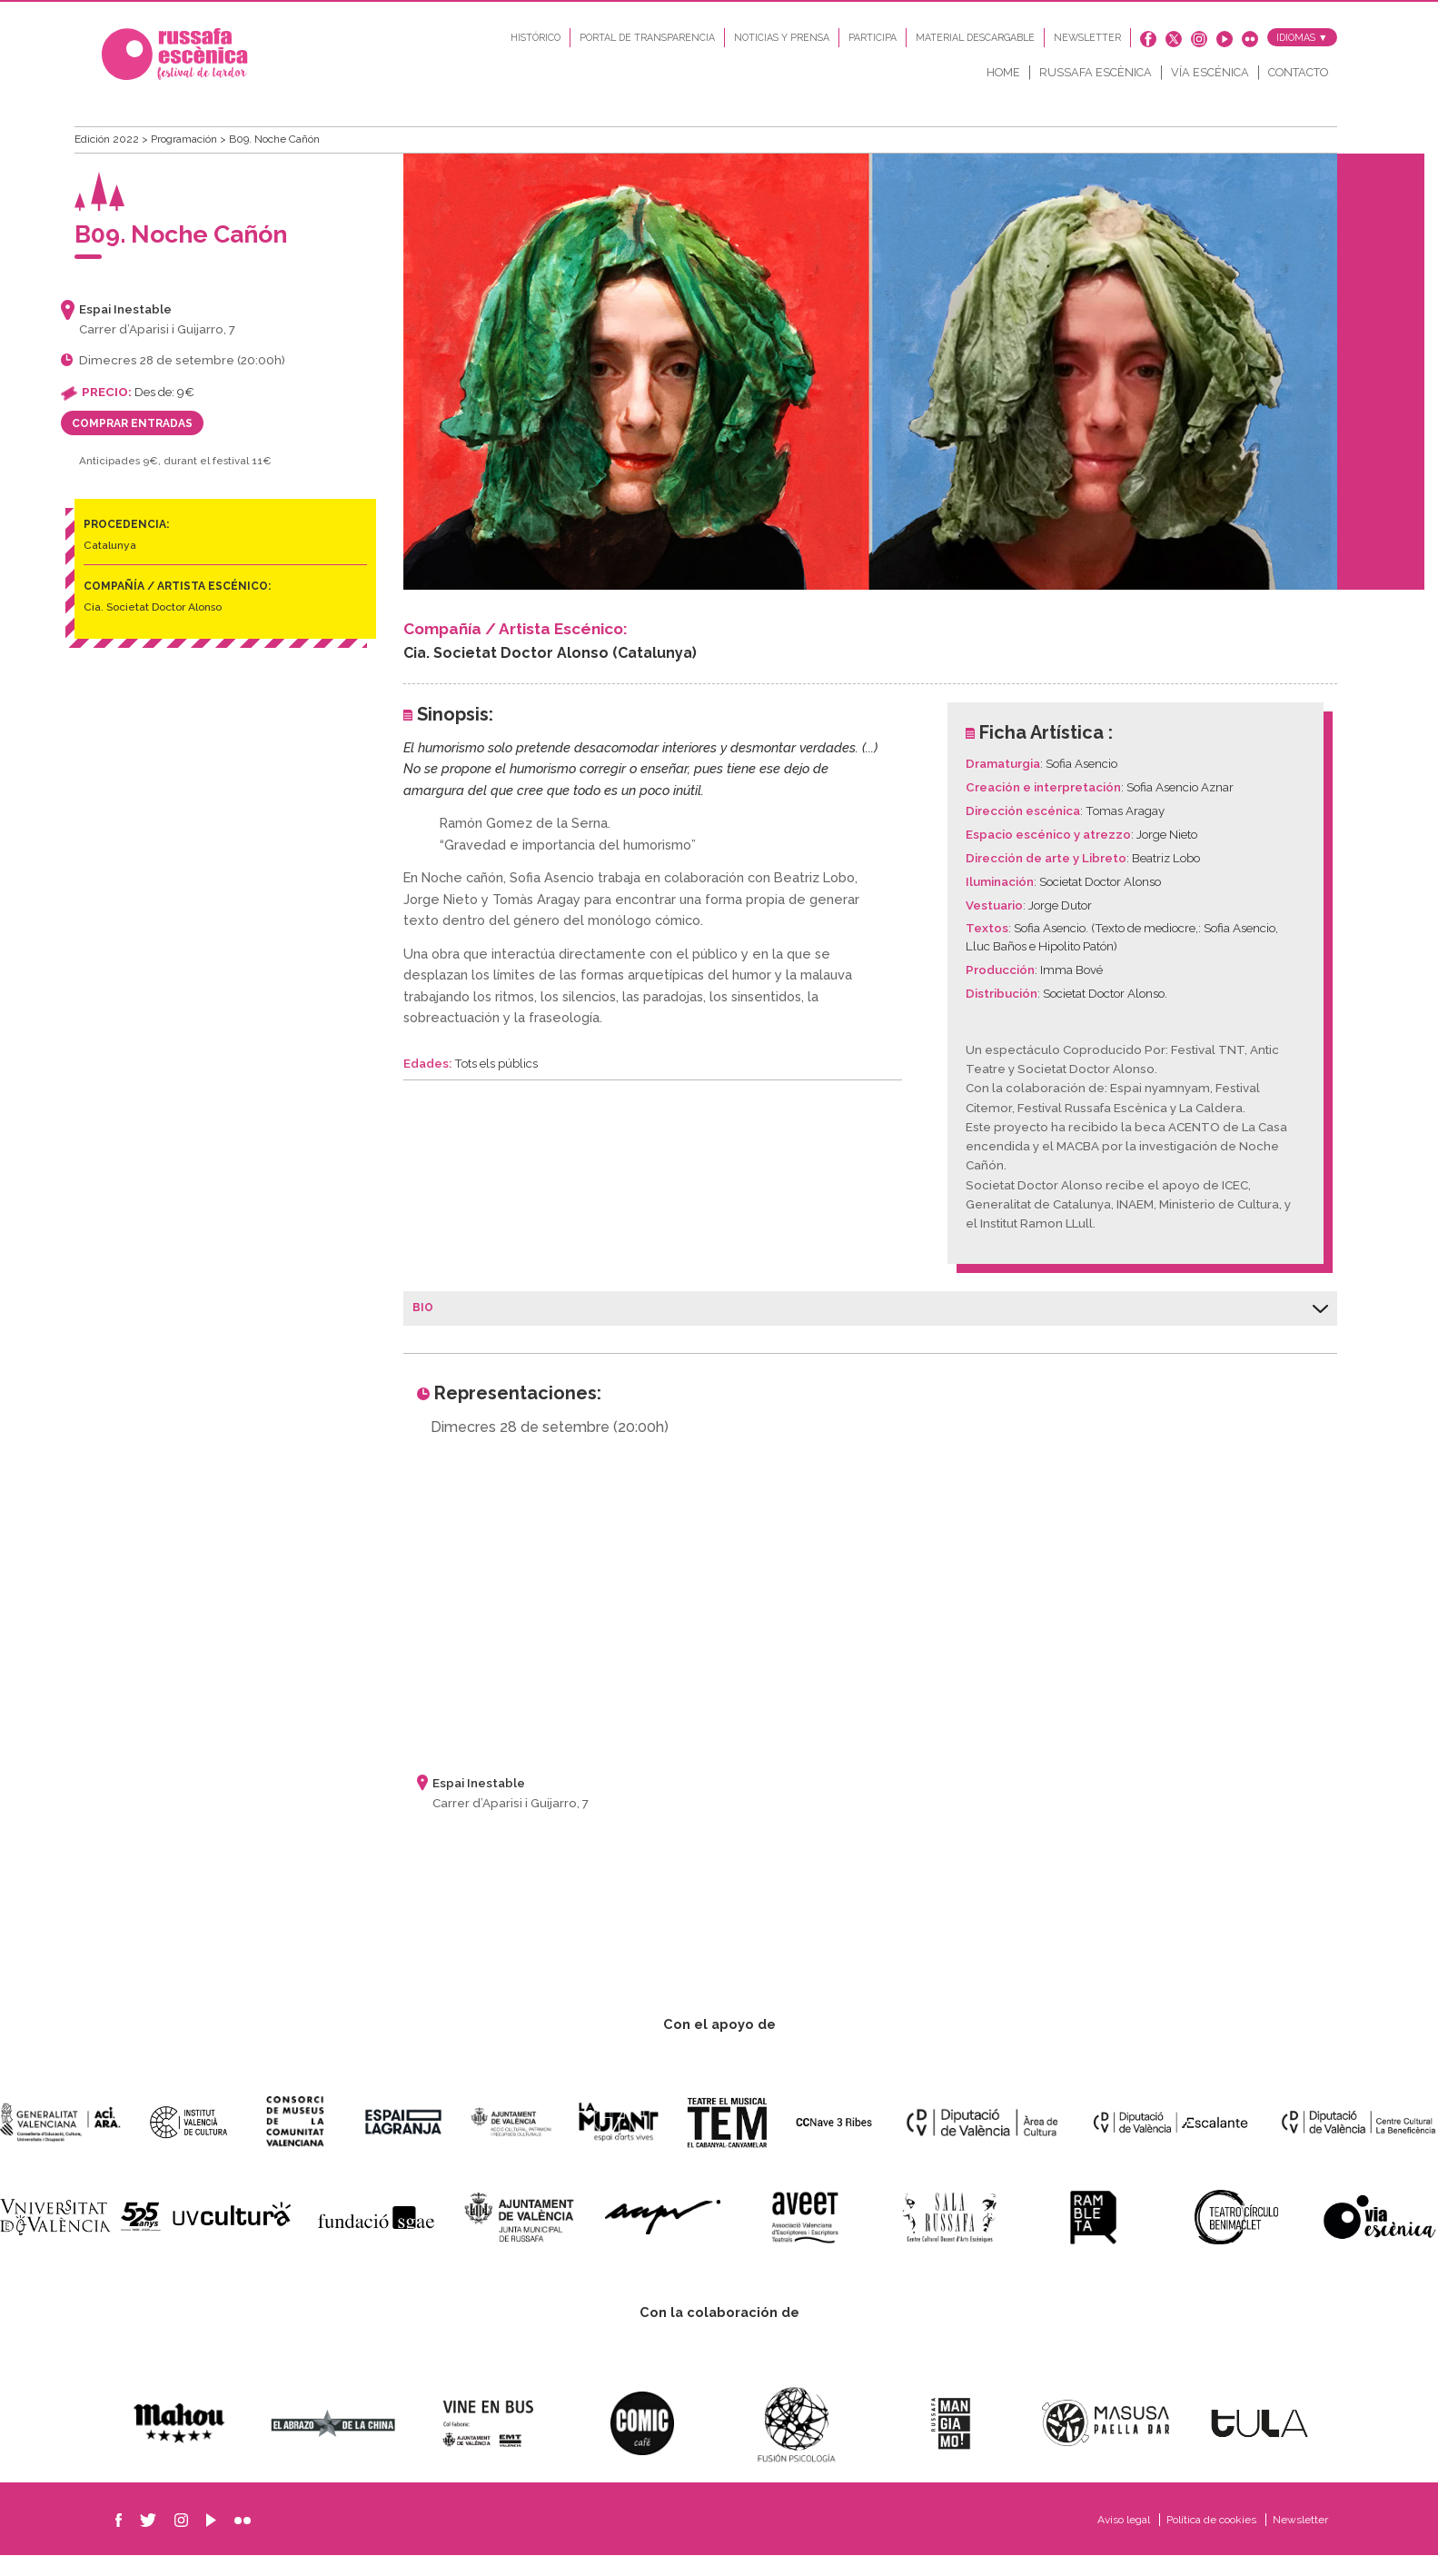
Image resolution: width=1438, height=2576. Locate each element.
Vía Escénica (1210, 77)
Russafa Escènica (1095, 77)
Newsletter (1087, 42)
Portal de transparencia (647, 42)
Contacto (1298, 77)
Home (1003, 77)
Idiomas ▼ (1302, 42)
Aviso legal (1125, 2540)
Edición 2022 (108, 160)
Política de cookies (1212, 2540)
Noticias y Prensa (781, 42)
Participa (872, 42)
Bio (870, 1328)
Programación (185, 160)
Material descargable (975, 42)
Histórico (535, 42)
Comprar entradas (132, 444)
